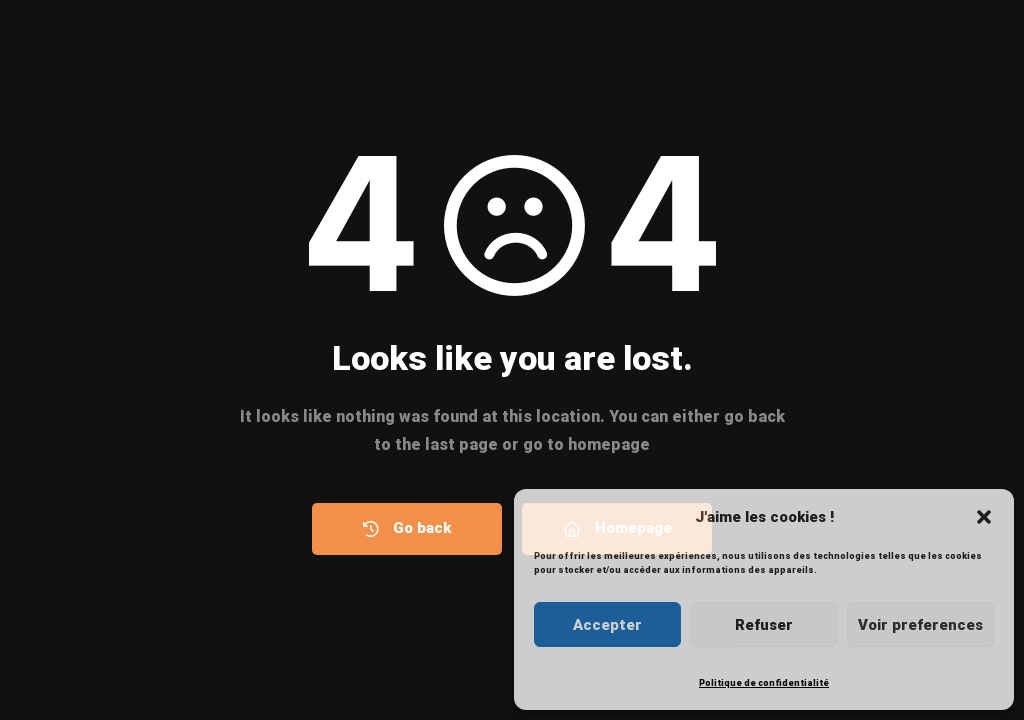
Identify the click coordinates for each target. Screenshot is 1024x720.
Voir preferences (920, 625)
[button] (984, 517)
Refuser (764, 625)
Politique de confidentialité (764, 683)
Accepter (607, 625)
